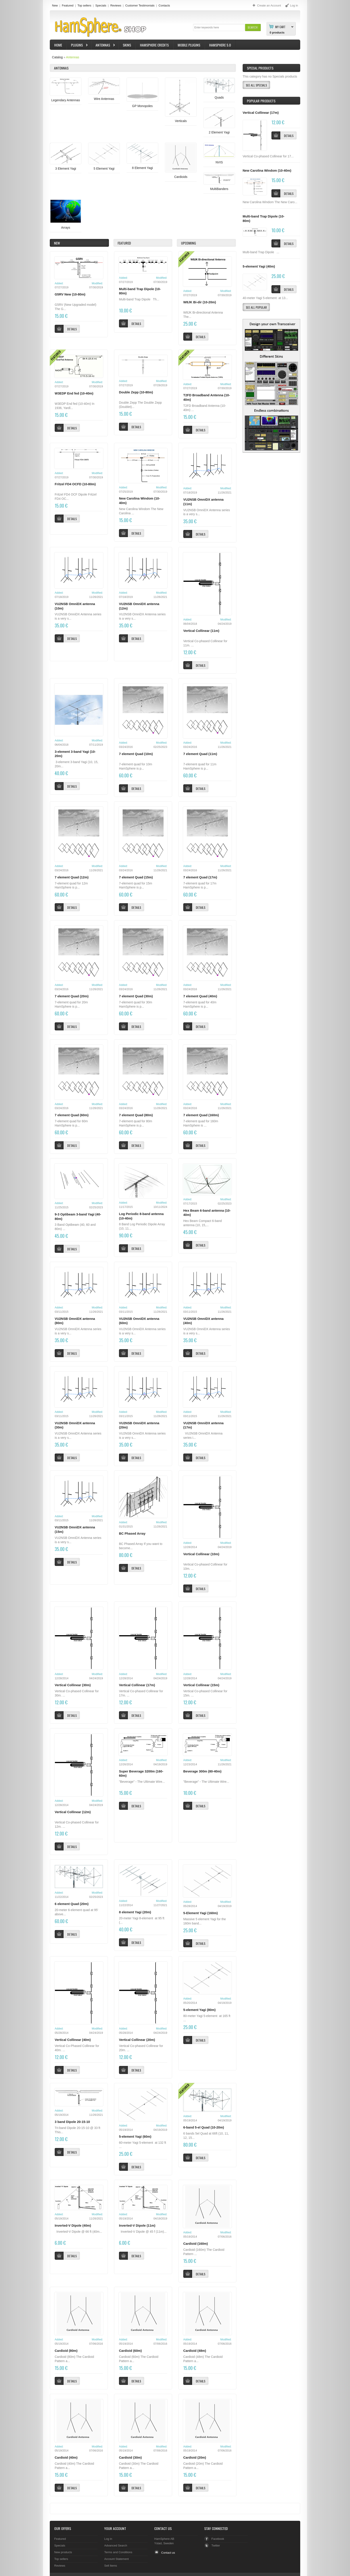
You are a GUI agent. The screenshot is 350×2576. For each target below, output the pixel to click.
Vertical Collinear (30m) (73, 1670)
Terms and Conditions (118, 2532)
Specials (100, 5)
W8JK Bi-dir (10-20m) (199, 302)
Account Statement (116, 2539)
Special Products (260, 68)
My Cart (280, 26)
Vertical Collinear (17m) (137, 1670)
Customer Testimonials (139, 5)
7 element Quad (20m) (72, 985)
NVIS (219, 162)
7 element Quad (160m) (201, 1104)
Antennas (103, 45)
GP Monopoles (142, 106)
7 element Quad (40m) (200, 985)
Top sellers (84, 5)
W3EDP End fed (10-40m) (74, 389)
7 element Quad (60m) (72, 1104)
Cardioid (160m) (195, 2224)
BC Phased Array (132, 1523)
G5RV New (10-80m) (70, 294)
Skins (127, 45)
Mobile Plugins (189, 45)
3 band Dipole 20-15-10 (72, 2102)
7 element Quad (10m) (136, 745)
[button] (252, 27)
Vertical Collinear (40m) (73, 2020)
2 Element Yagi (219, 132)
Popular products (261, 100)
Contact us (168, 2533)
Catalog (57, 57)
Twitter (215, 2526)
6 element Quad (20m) (72, 1884)
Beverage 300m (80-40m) (202, 1756)
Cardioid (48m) (194, 2331)
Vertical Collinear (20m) (137, 2020)
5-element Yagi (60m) (135, 2117)
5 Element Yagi (104, 168)
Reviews (115, 5)
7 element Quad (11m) (200, 745)
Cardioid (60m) (130, 2331)
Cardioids (180, 177)
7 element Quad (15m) (136, 866)
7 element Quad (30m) (136, 985)
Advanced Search (115, 2526)
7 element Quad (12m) (72, 866)
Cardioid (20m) (194, 2438)
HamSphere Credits (154, 45)
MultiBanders (219, 189)
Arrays (65, 227)
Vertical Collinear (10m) (201, 1543)
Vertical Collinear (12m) (73, 1797)
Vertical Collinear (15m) (201, 1670)
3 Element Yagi (65, 168)
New (55, 5)
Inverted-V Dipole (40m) (73, 2206)
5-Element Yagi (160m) (200, 1894)
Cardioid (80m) (66, 2331)
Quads (219, 97)
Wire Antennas (104, 99)
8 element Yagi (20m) (135, 1893)
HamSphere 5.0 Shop (68, 2561)
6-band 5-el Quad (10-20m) (203, 2108)
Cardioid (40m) (66, 2438)
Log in (108, 2519)
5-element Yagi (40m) (259, 266)
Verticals (181, 121)
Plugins (77, 45)
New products (63, 2532)
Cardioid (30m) (130, 2438)
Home (58, 45)
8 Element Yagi (142, 168)
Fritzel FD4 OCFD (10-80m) (75, 480)
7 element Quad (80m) (136, 1104)
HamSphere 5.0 (220, 45)
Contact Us (163, 2509)
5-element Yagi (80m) (199, 1990)
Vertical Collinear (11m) (201, 626)
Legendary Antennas (65, 100)
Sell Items (110, 2546)
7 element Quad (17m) (200, 866)
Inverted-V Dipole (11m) (137, 2206)
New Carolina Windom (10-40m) (267, 170)
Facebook (217, 2519)
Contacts (164, 5)
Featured (67, 5)
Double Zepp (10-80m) (136, 388)
